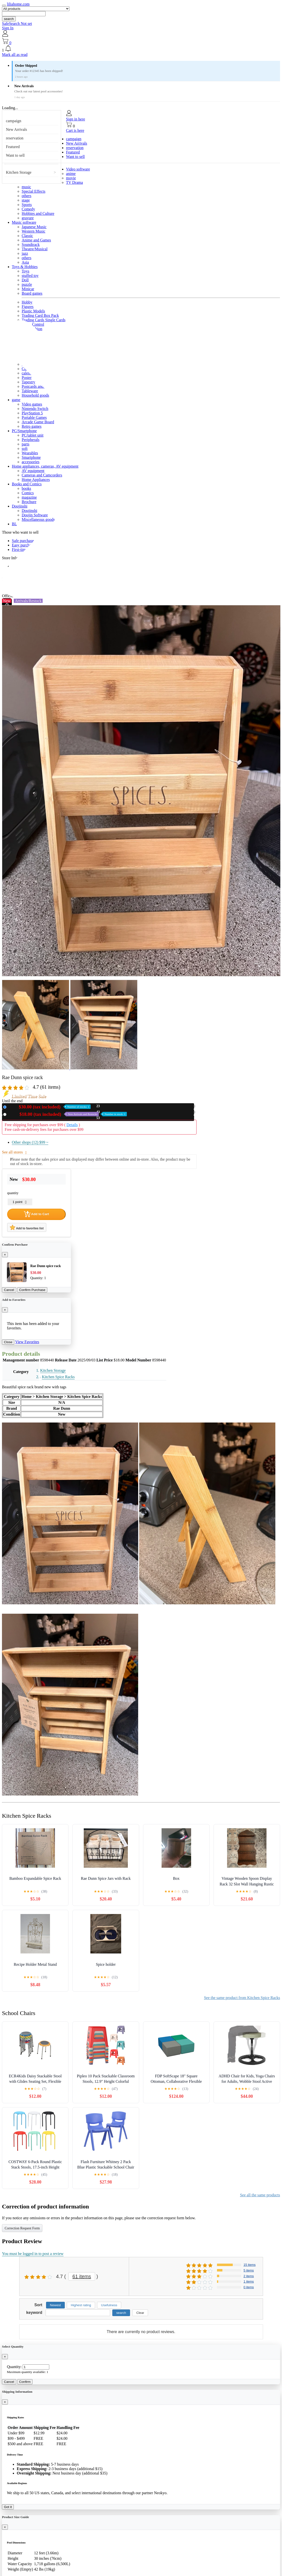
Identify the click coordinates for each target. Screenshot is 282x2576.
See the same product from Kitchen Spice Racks (242, 1998)
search (9, 19)
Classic (27, 236)
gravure (28, 218)
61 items (81, 2276)
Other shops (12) (30, 1142)
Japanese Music (34, 227)
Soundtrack (31, 244)
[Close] (5, 1254)
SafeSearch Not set (17, 23)
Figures (27, 307)
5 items (249, 2270)
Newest (55, 2305)
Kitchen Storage (19, 172)
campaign (13, 121)
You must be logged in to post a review (33, 2254)
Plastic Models (33, 311)
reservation (14, 138)
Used (67, 1114)
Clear (140, 2313)
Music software (24, 222)
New (49, 1107)
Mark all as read (15, 54)
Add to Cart (36, 1214)
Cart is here (75, 130)
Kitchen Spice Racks (58, 1377)
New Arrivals (16, 129)
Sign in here (75, 119)
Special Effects (33, 191)
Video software (78, 169)
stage (26, 200)
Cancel (9, 1290)
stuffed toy (30, 275)
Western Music (33, 231)
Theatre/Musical (35, 249)
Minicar (28, 289)
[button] (141, 48)
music (26, 187)
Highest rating (81, 2305)
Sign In (8, 28)
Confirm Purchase (32, 1290)
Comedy (28, 209)
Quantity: (14, 2367)
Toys (25, 271)
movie (71, 178)
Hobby (27, 302)
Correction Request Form (22, 2228)
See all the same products (260, 2195)
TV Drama (74, 182)
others (26, 196)
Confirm (25, 2382)
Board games (32, 293)
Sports (27, 205)
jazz (25, 253)
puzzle (27, 284)
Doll (25, 280)
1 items (249, 2281)
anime (71, 173)
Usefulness (109, 2305)
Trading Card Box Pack (40, 315)
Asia (25, 262)
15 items (250, 2265)
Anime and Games (36, 240)
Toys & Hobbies (25, 267)
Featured (13, 147)
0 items (249, 2287)
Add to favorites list (27, 1227)
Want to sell (15, 155)
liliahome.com (18, 4)
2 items (249, 2276)
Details (72, 1125)
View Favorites (27, 1342)
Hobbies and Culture (38, 213)
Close (8, 1342)
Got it (8, 2507)
